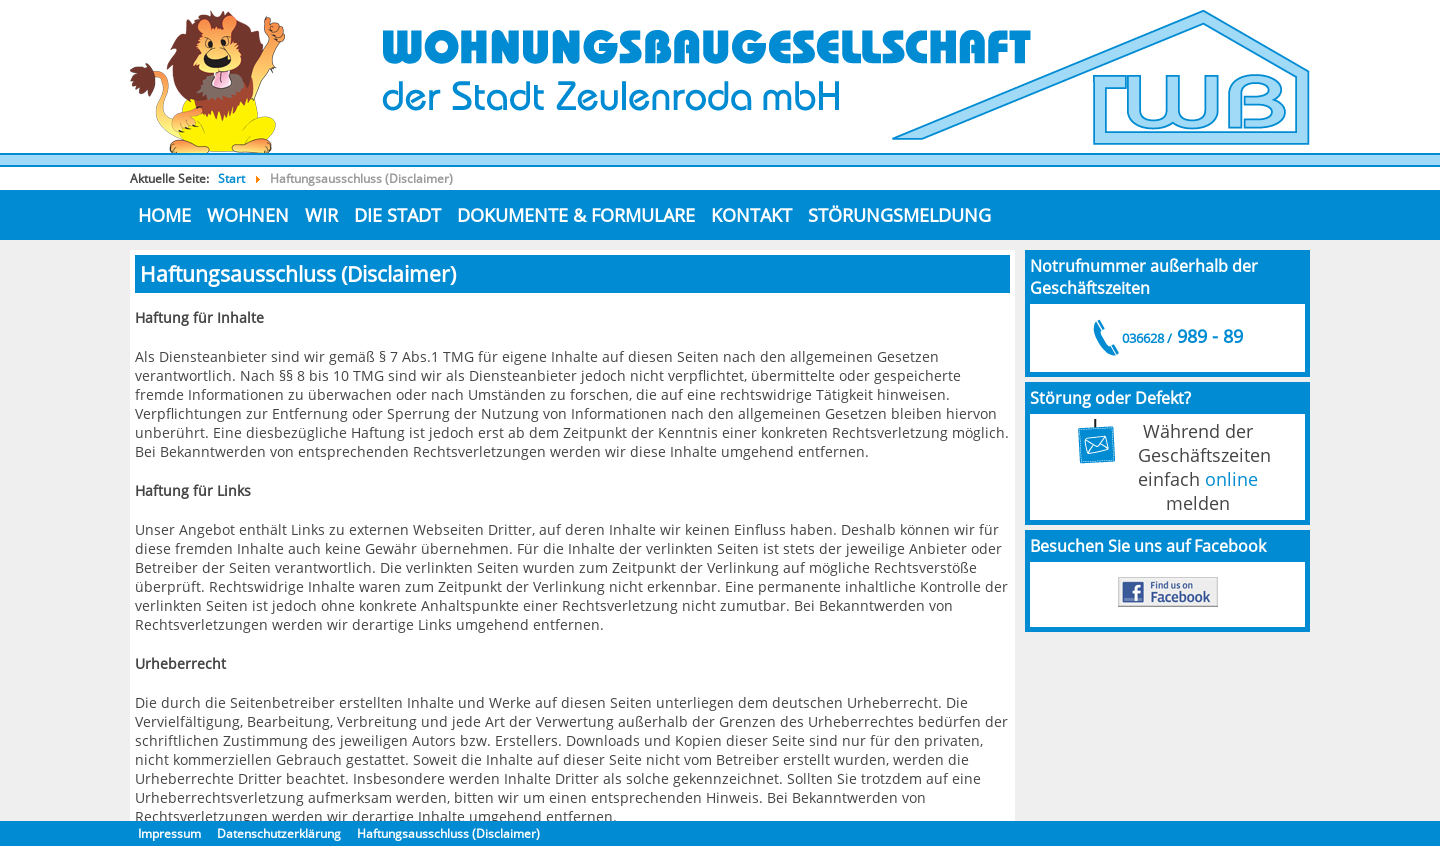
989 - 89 (1181, 336)
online (1231, 479)
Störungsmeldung (899, 215)
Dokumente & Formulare (576, 215)
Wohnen (248, 215)
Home (164, 215)
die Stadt (397, 215)
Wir (321, 215)
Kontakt (751, 215)
